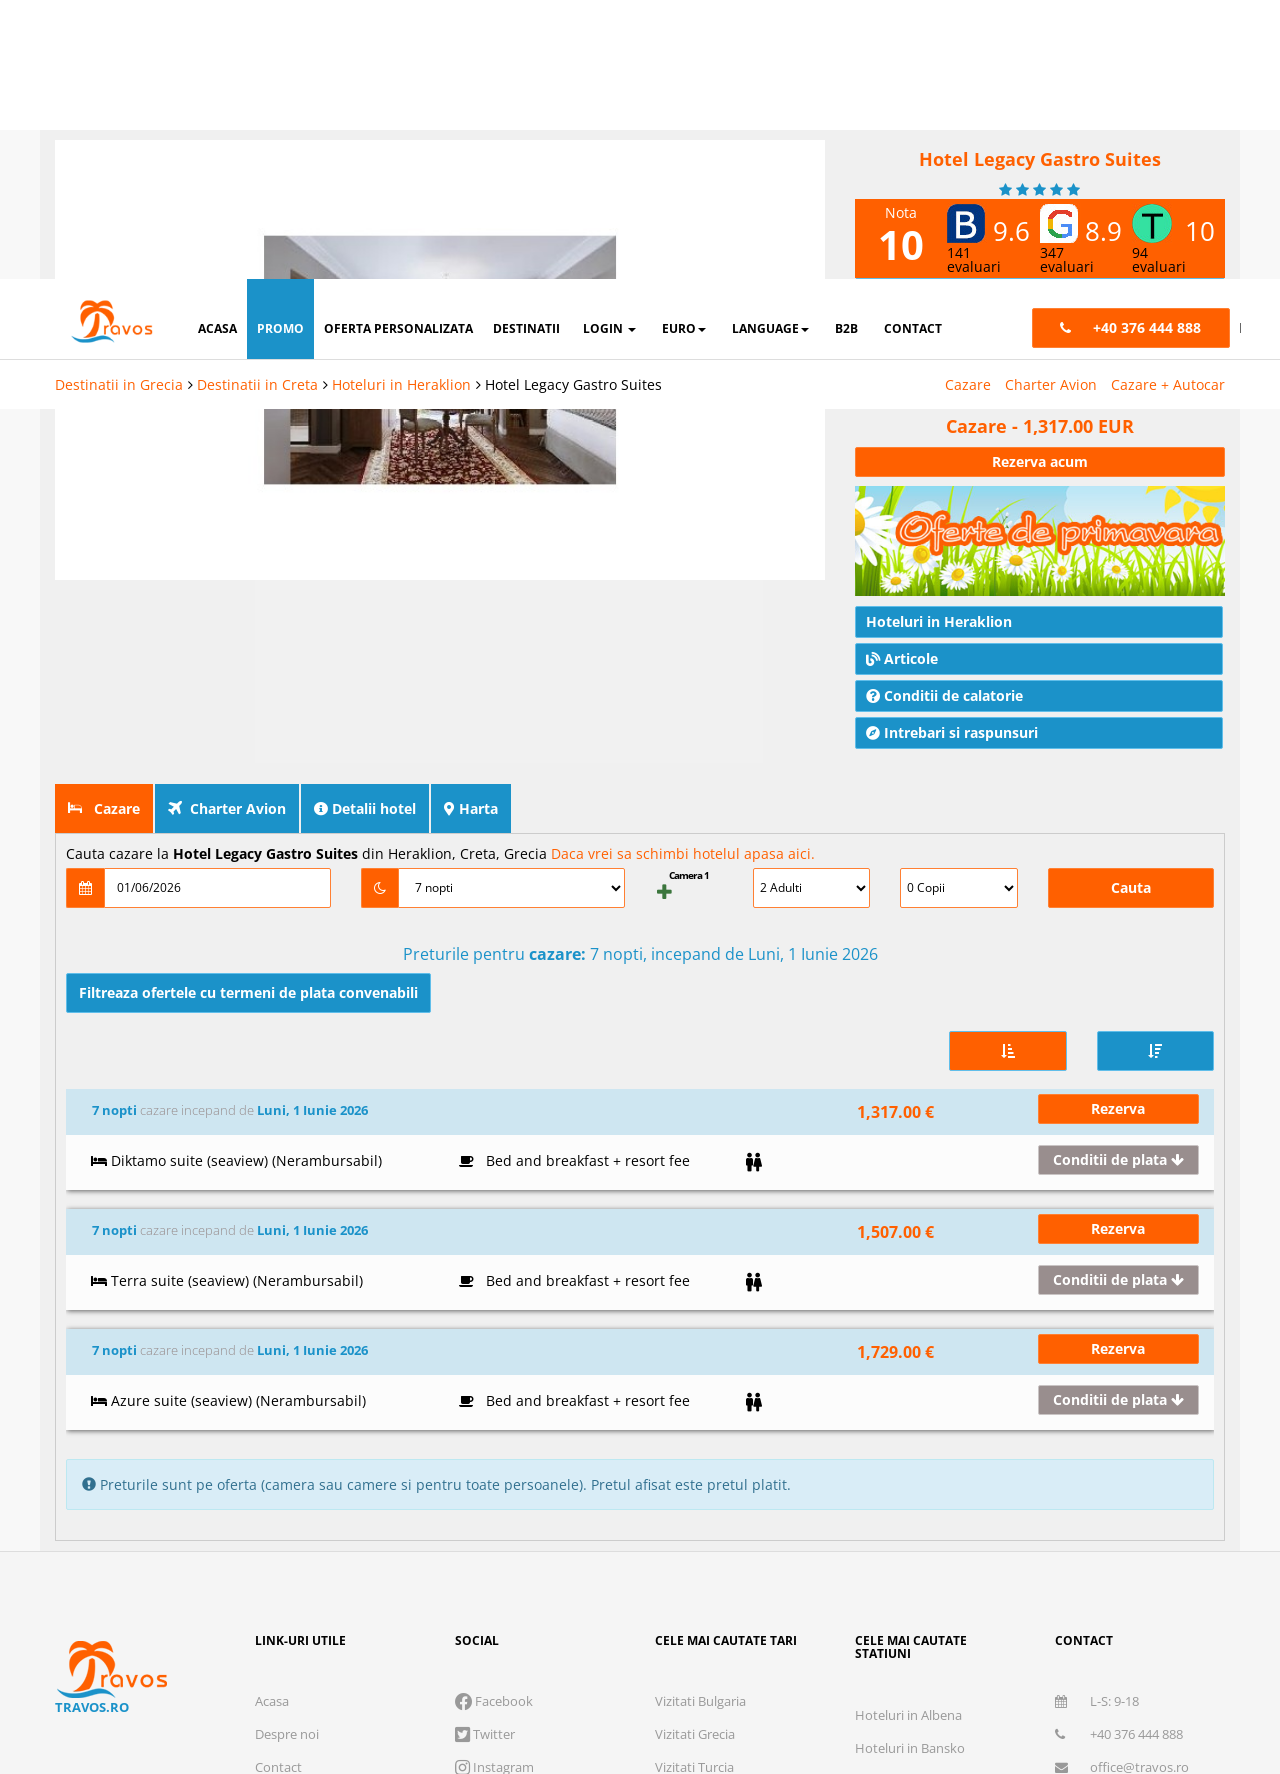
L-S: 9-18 (1097, 1291)
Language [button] (770, 49)
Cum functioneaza (309, 1456)
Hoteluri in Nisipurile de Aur (937, 1371)
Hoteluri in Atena (905, 1404)
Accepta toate (1080, 1689)
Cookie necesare (604, 1626)
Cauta (1131, 837)
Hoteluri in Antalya (910, 1437)
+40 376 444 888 (1119, 1324)
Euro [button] (684, 49)
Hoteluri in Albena (908, 1305)
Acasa (272, 1291)
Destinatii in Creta (257, 105)
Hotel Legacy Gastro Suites (573, 105)
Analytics (759, 1626)
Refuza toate (640, 1689)
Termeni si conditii (309, 1390)
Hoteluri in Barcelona (917, 1470)
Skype (482, 1390)
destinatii (526, 49)
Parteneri (1147, 1626)
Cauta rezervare (302, 1489)
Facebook (494, 1291)
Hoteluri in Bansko (910, 1338)
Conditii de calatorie (944, 645)
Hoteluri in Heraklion (401, 105)
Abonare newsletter (1113, 1390)
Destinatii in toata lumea (927, 1503)
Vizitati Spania (696, 1423)
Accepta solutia (860, 1689)
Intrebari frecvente (310, 1423)
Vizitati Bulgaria (700, 1291)
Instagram (494, 1357)
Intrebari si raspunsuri (952, 682)
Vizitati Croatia (698, 1456)
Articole (902, 608)
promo (280, 49)
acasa (217, 49)
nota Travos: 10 (922, 253)
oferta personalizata (398, 49)
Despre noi (287, 1324)
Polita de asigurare (369, 1536)
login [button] (609, 49)
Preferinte (1019, 1626)
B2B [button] (846, 49)
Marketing (887, 1626)
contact (913, 49)
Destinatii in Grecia (119, 105)
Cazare (968, 105)
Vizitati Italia (691, 1390)
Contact (278, 1357)
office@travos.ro (1122, 1357)
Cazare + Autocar (1168, 105)
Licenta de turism (250, 1536)
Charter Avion (1051, 105)
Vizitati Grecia (695, 1324)
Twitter (485, 1324)
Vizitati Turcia (694, 1357)
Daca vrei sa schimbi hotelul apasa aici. (683, 803)
